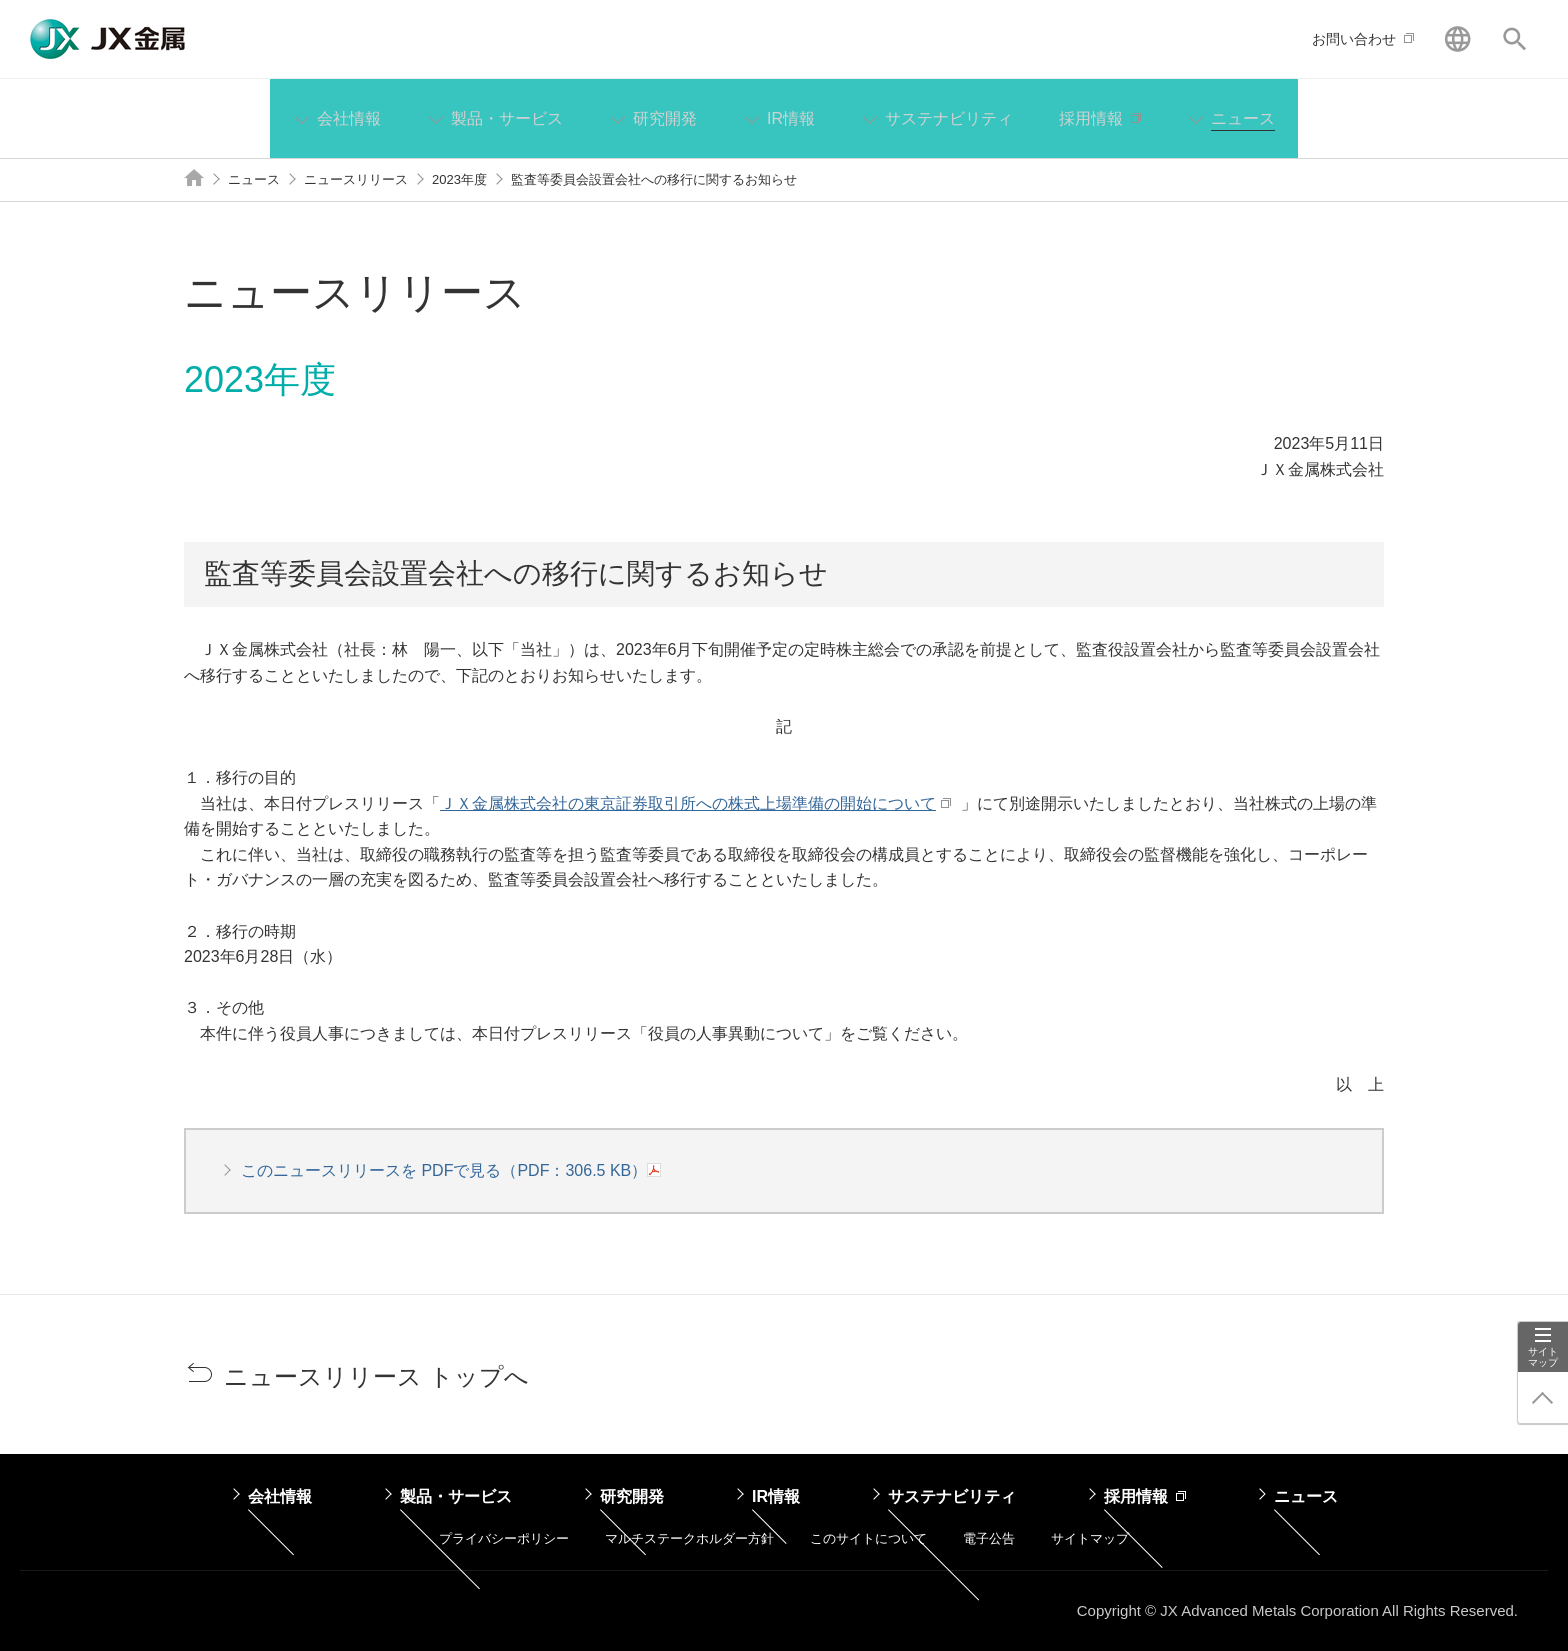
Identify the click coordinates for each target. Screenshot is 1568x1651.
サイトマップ (1543, 1357)
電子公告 (989, 1538)
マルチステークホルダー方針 (689, 1538)
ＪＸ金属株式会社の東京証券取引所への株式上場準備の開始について (685, 803)
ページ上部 (1543, 1398)
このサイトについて (868, 1538)
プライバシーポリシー (504, 1538)
